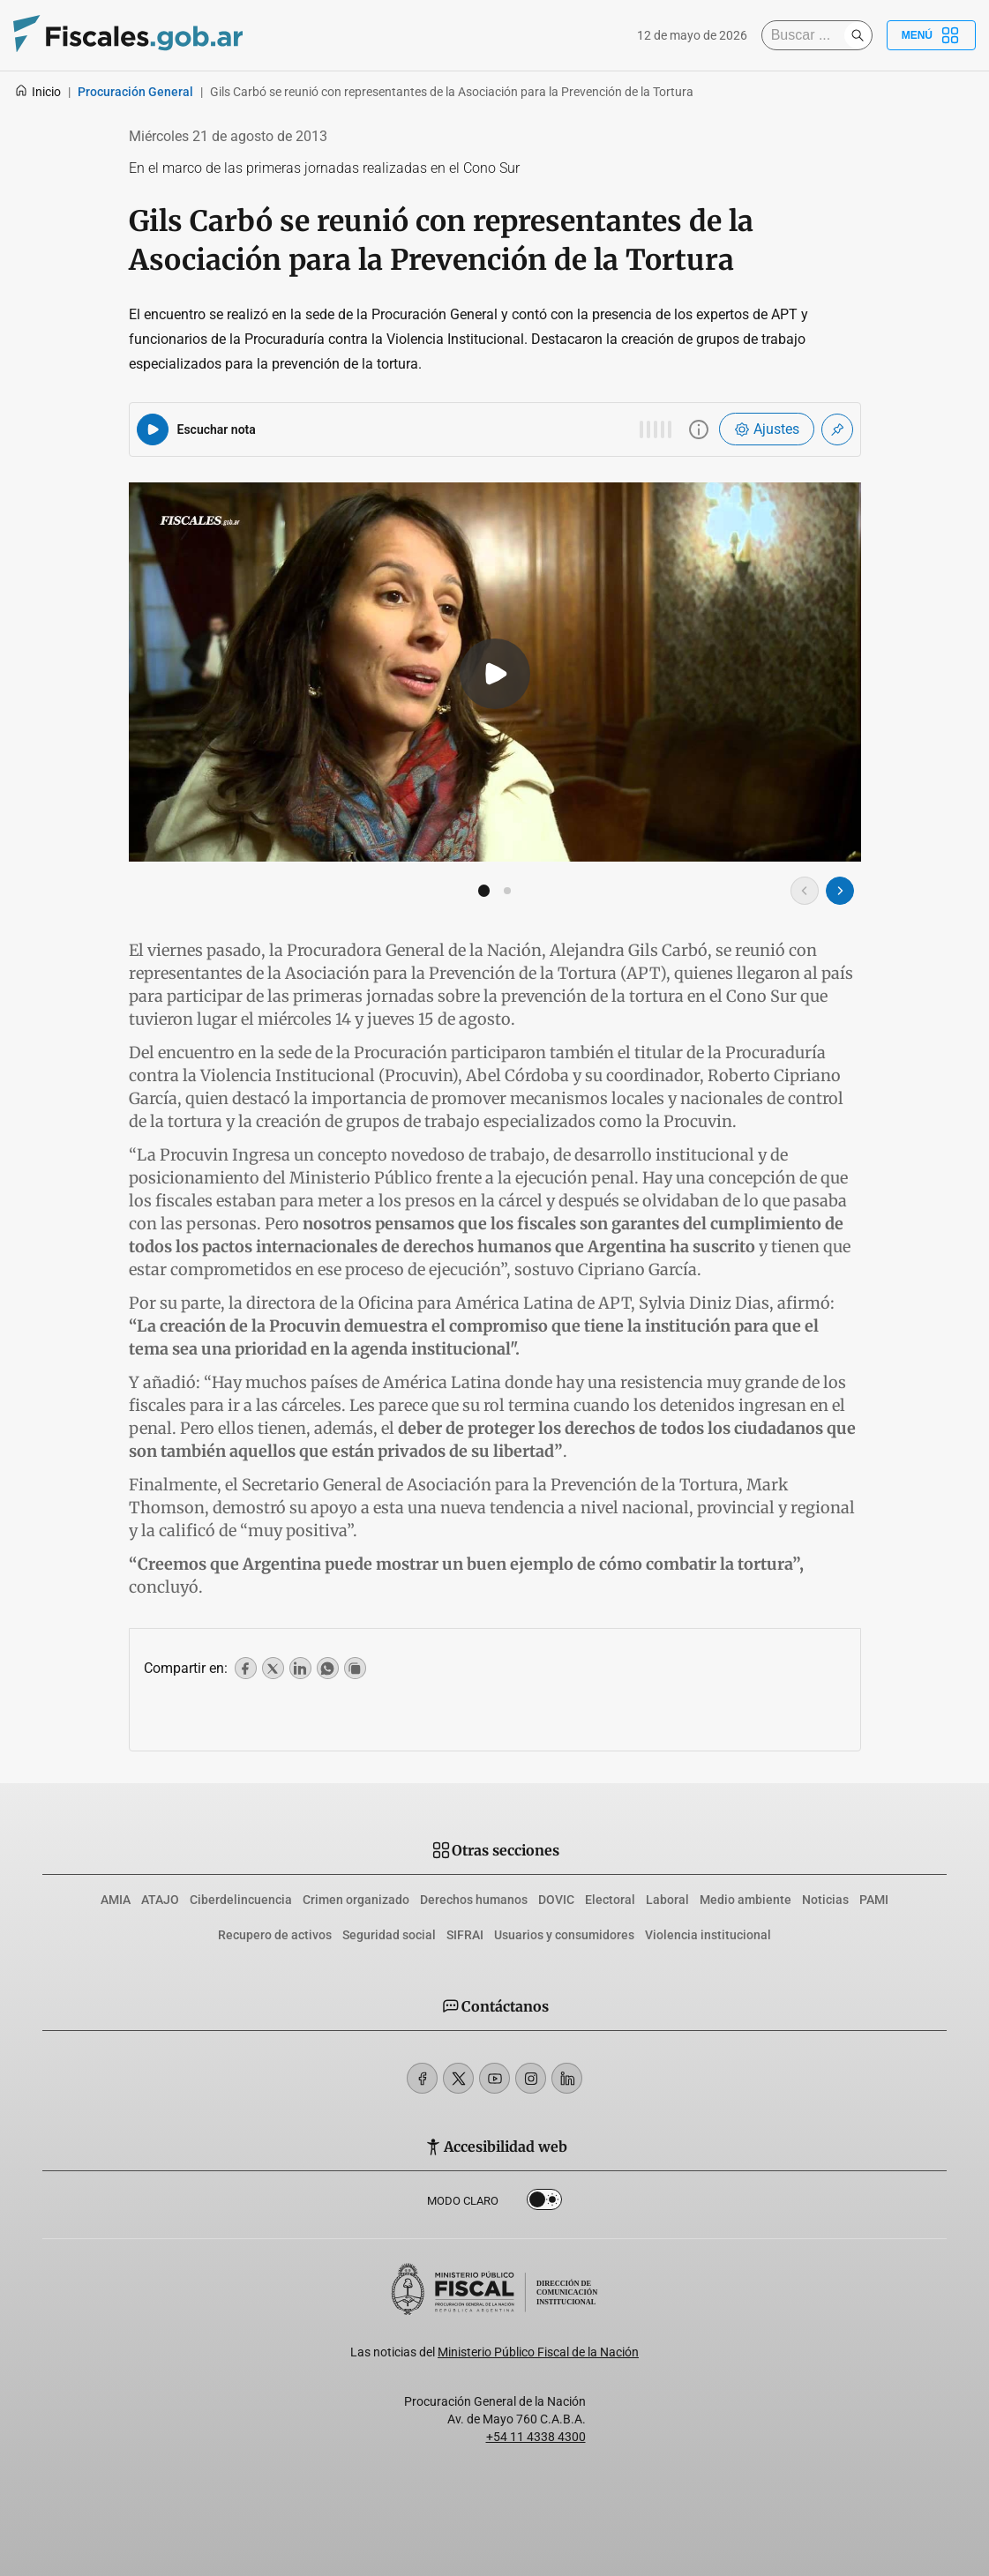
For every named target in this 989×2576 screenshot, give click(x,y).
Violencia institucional (708, 1935)
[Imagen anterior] (804, 891)
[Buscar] (807, 35)
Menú (931, 35)
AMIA (116, 1900)
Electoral (610, 1900)
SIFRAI (464, 1935)
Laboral (667, 1900)
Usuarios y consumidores (564, 1935)
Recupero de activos (275, 1935)
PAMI (873, 1900)
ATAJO (160, 1900)
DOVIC (556, 1900)
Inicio (37, 92)
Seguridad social (389, 1935)
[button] (484, 891)
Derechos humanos (474, 1900)
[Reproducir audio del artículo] (153, 429)
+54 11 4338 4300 (536, 2437)
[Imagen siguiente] (840, 891)
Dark (544, 2203)
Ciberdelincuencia (241, 1900)
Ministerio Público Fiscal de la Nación (538, 2352)
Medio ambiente (745, 1900)
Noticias (825, 1900)
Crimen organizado (356, 1900)
